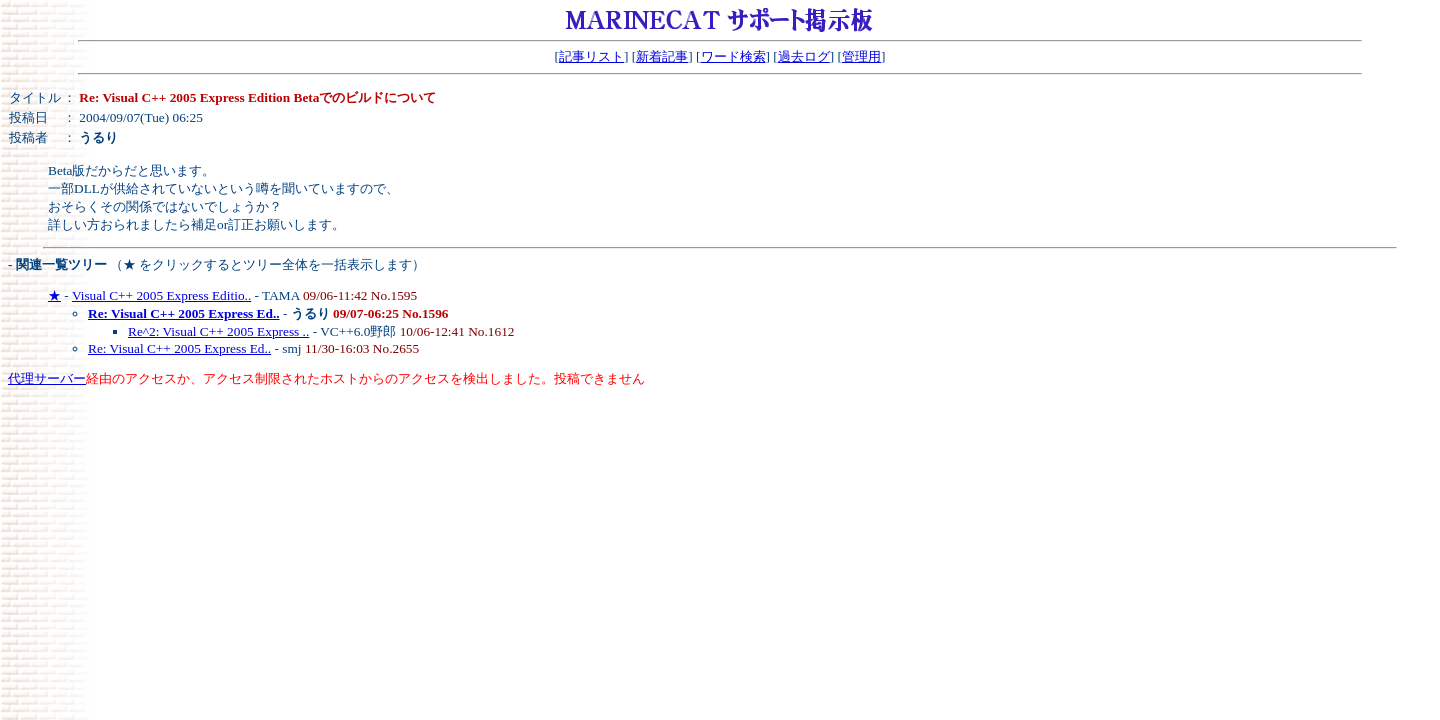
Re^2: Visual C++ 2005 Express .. (218, 331)
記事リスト (591, 56)
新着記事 (662, 56)
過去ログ (804, 56)
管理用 (861, 56)
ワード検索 (733, 56)
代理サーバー (47, 378)
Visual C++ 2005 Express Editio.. (161, 295)
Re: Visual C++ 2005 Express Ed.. (179, 348)
